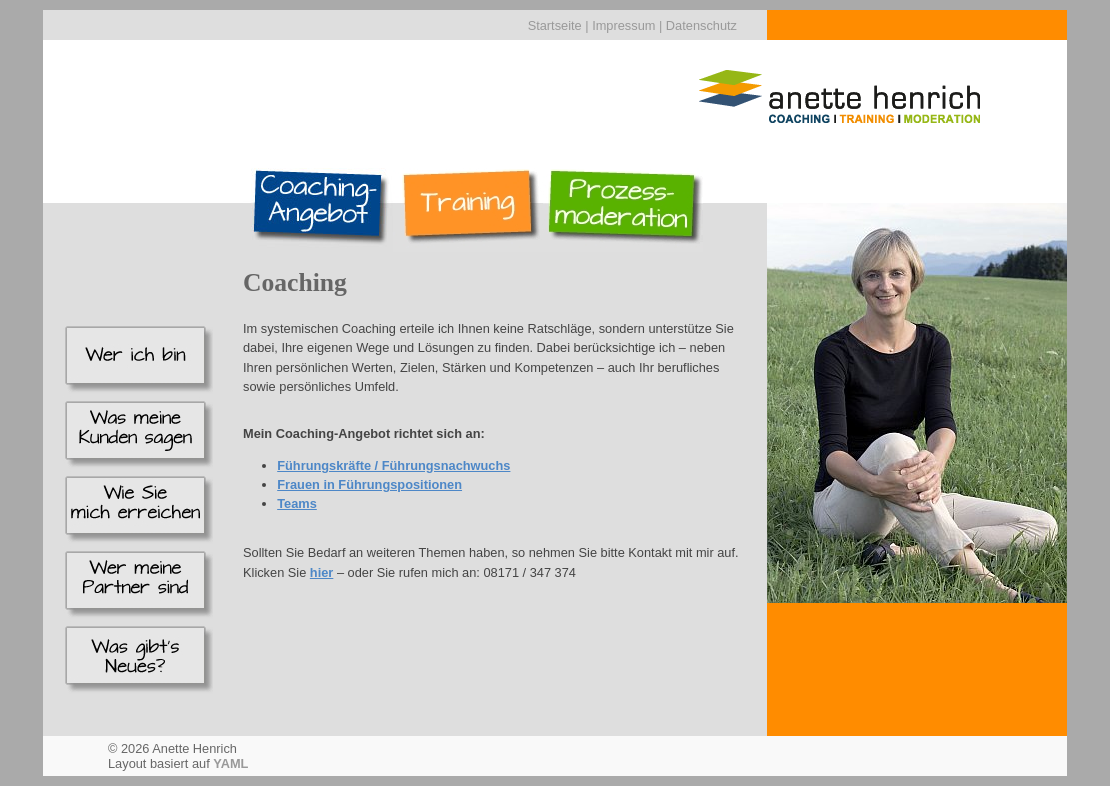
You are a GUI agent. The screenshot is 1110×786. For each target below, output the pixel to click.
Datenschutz (701, 25)
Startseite (555, 25)
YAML (230, 763)
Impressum (623, 25)
